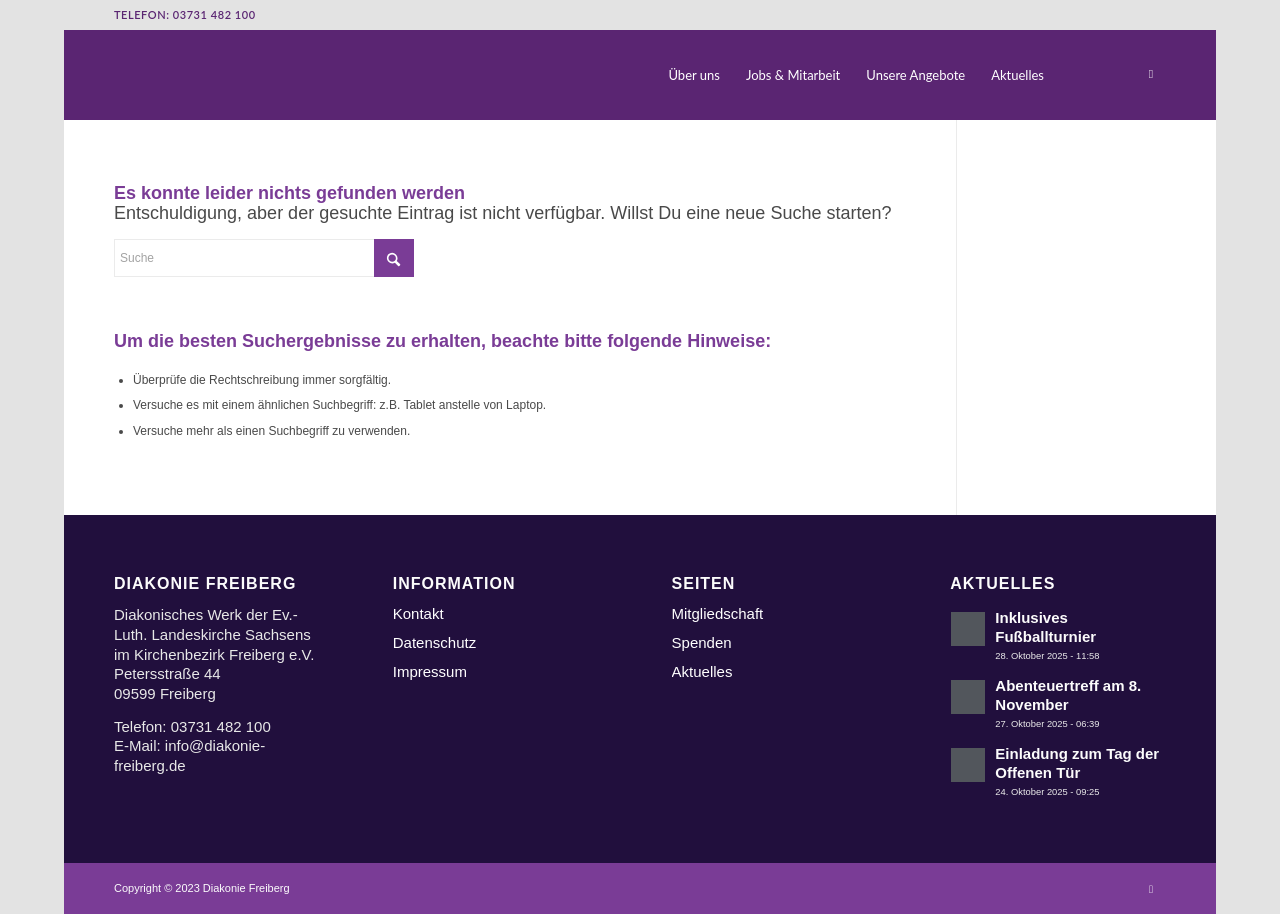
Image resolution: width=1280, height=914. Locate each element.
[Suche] (1076, 75)
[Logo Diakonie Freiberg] (115, 75)
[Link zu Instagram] (1151, 74)
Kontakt (418, 613)
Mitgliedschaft (718, 613)
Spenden (702, 642)
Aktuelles (702, 671)
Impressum (430, 671)
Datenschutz (434, 642)
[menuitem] (695, 75)
